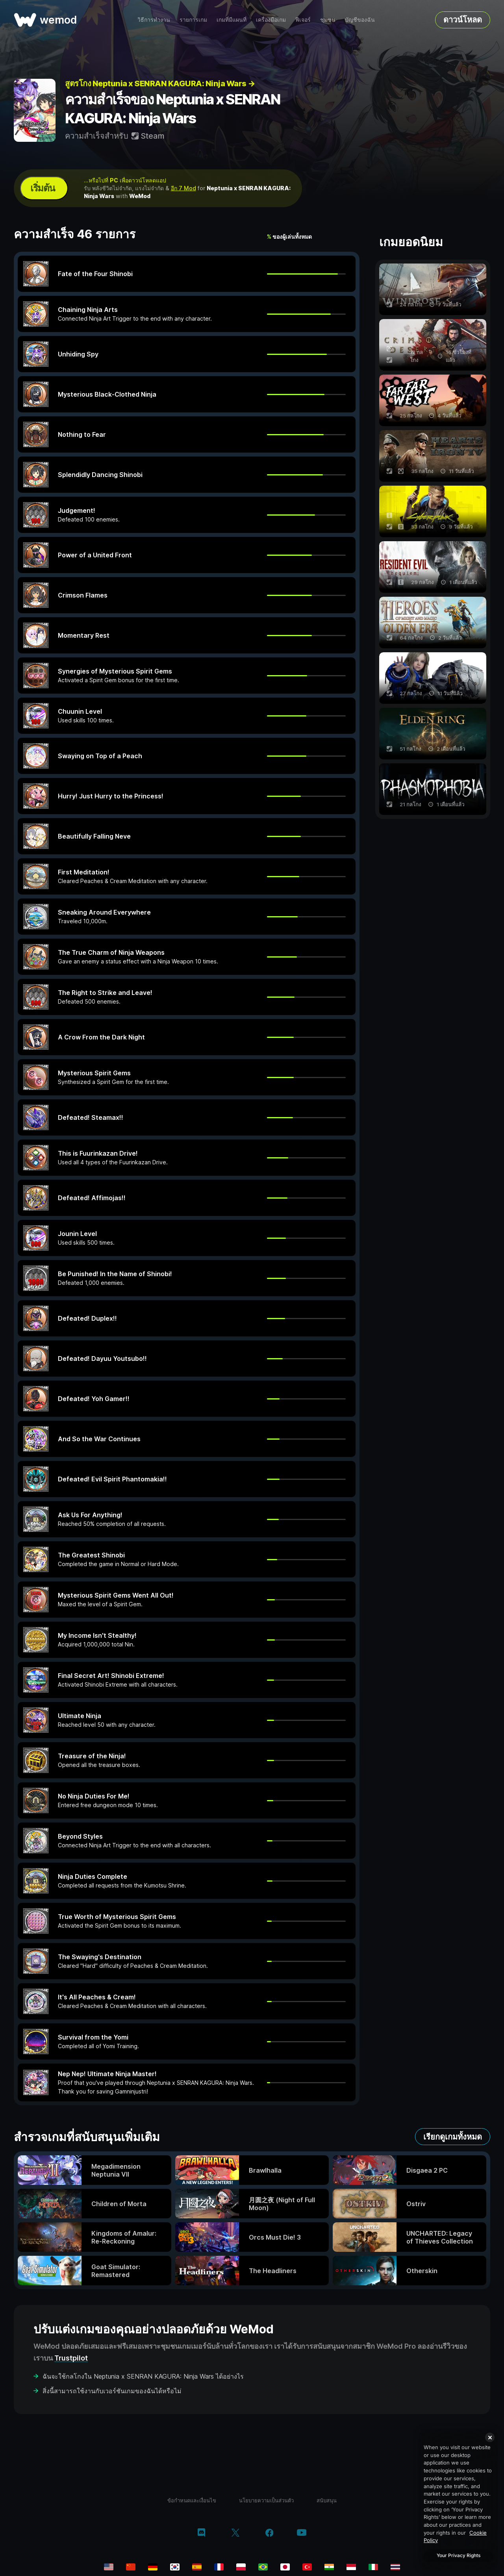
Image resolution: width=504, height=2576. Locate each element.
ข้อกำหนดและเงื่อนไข (191, 2500)
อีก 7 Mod (183, 188)
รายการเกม (193, 19)
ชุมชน (327, 19)
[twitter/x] (235, 2533)
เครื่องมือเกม (271, 19)
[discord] (201, 2533)
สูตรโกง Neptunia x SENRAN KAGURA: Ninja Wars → (160, 83)
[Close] (490, 2437)
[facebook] (269, 2533)
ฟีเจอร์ (303, 19)
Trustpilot (71, 2358)
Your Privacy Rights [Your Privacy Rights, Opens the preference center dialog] (458, 2555)
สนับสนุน (327, 2500)
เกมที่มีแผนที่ (231, 19)
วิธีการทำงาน (153, 19)
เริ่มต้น (42, 188)
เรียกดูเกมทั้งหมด (452, 2137)
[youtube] (301, 2533)
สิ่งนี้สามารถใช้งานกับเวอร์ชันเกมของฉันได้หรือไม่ (112, 2391)
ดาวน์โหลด (462, 19)
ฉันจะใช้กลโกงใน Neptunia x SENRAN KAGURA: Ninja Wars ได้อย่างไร (143, 2376)
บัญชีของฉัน (360, 19)
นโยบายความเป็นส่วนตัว (266, 2500)
